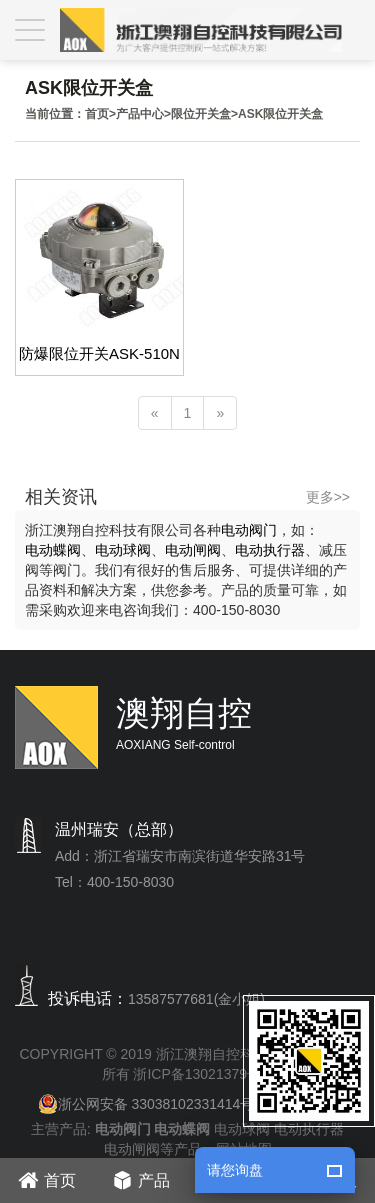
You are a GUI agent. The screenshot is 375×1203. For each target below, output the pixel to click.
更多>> (328, 497)
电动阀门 (249, 530)
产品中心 (140, 114)
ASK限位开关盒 (280, 114)
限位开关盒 (201, 114)
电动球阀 (123, 550)
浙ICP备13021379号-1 (203, 1074)
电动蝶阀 (53, 550)
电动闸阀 (193, 550)
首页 (97, 114)
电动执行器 (270, 550)
